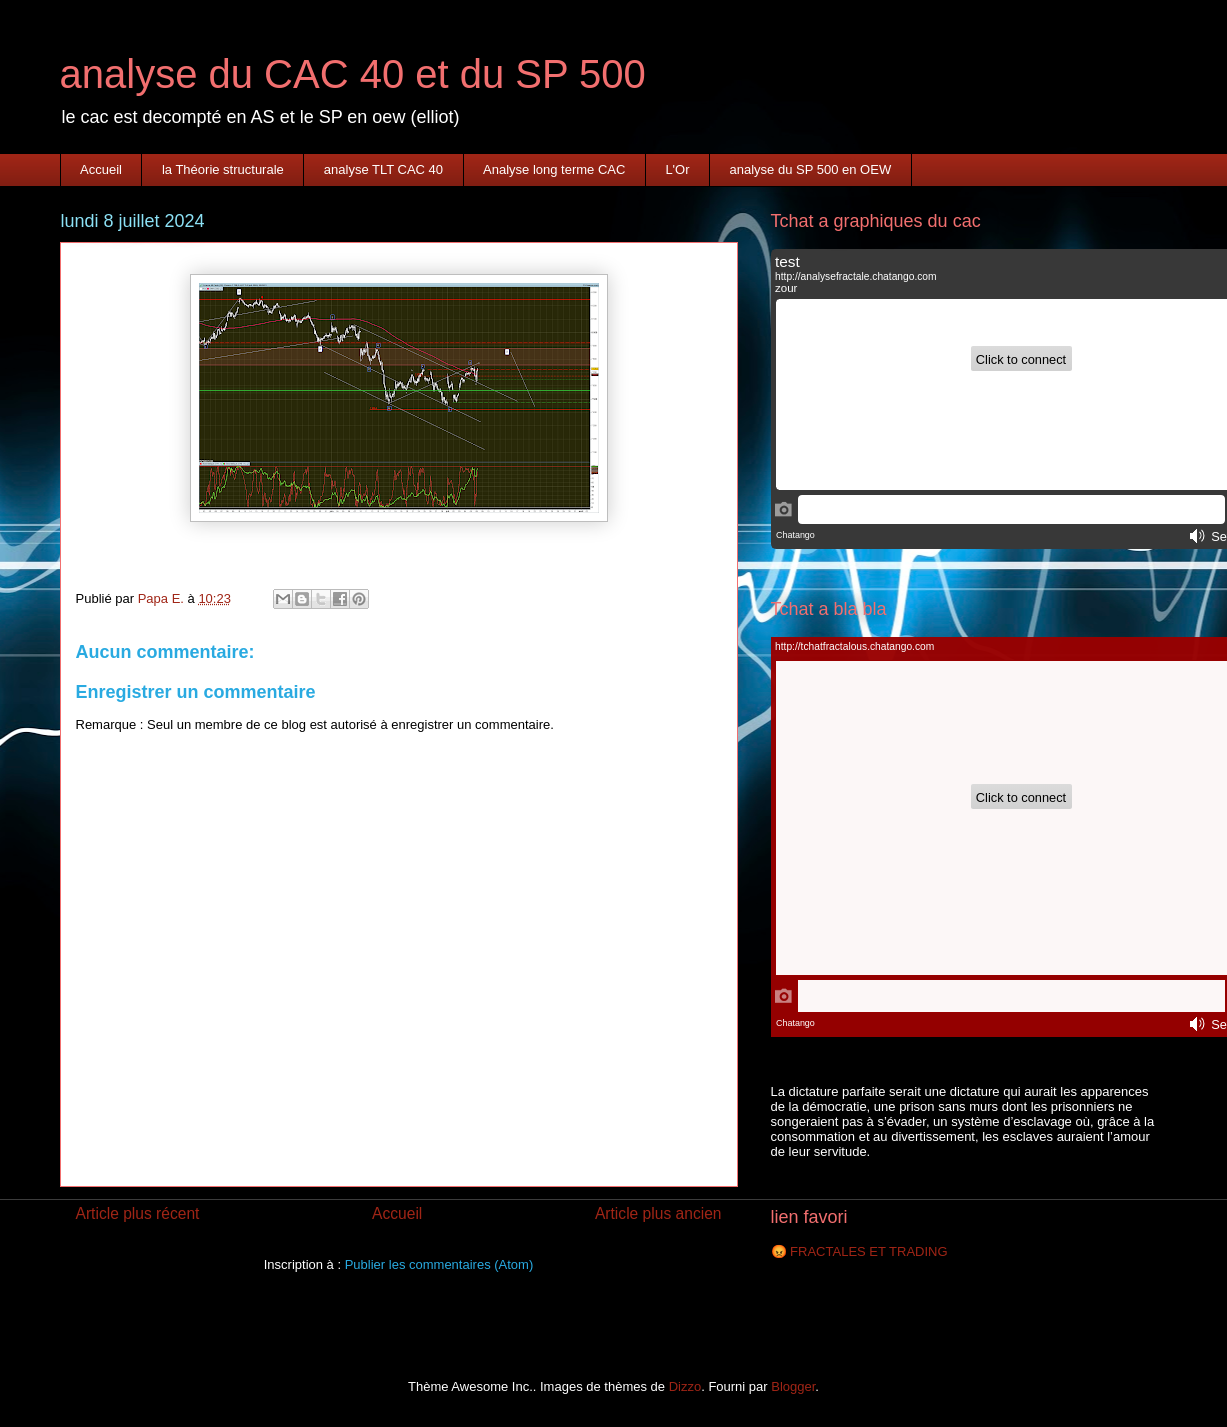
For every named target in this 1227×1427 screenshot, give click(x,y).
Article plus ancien (658, 1213)
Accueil (101, 169)
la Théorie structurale (223, 169)
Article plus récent (138, 1213)
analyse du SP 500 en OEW (811, 169)
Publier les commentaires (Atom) (439, 1264)
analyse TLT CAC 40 (383, 169)
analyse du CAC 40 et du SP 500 (353, 74)
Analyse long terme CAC (554, 169)
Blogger (793, 1386)
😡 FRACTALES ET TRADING (859, 1251)
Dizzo (685, 1386)
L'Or (677, 169)
